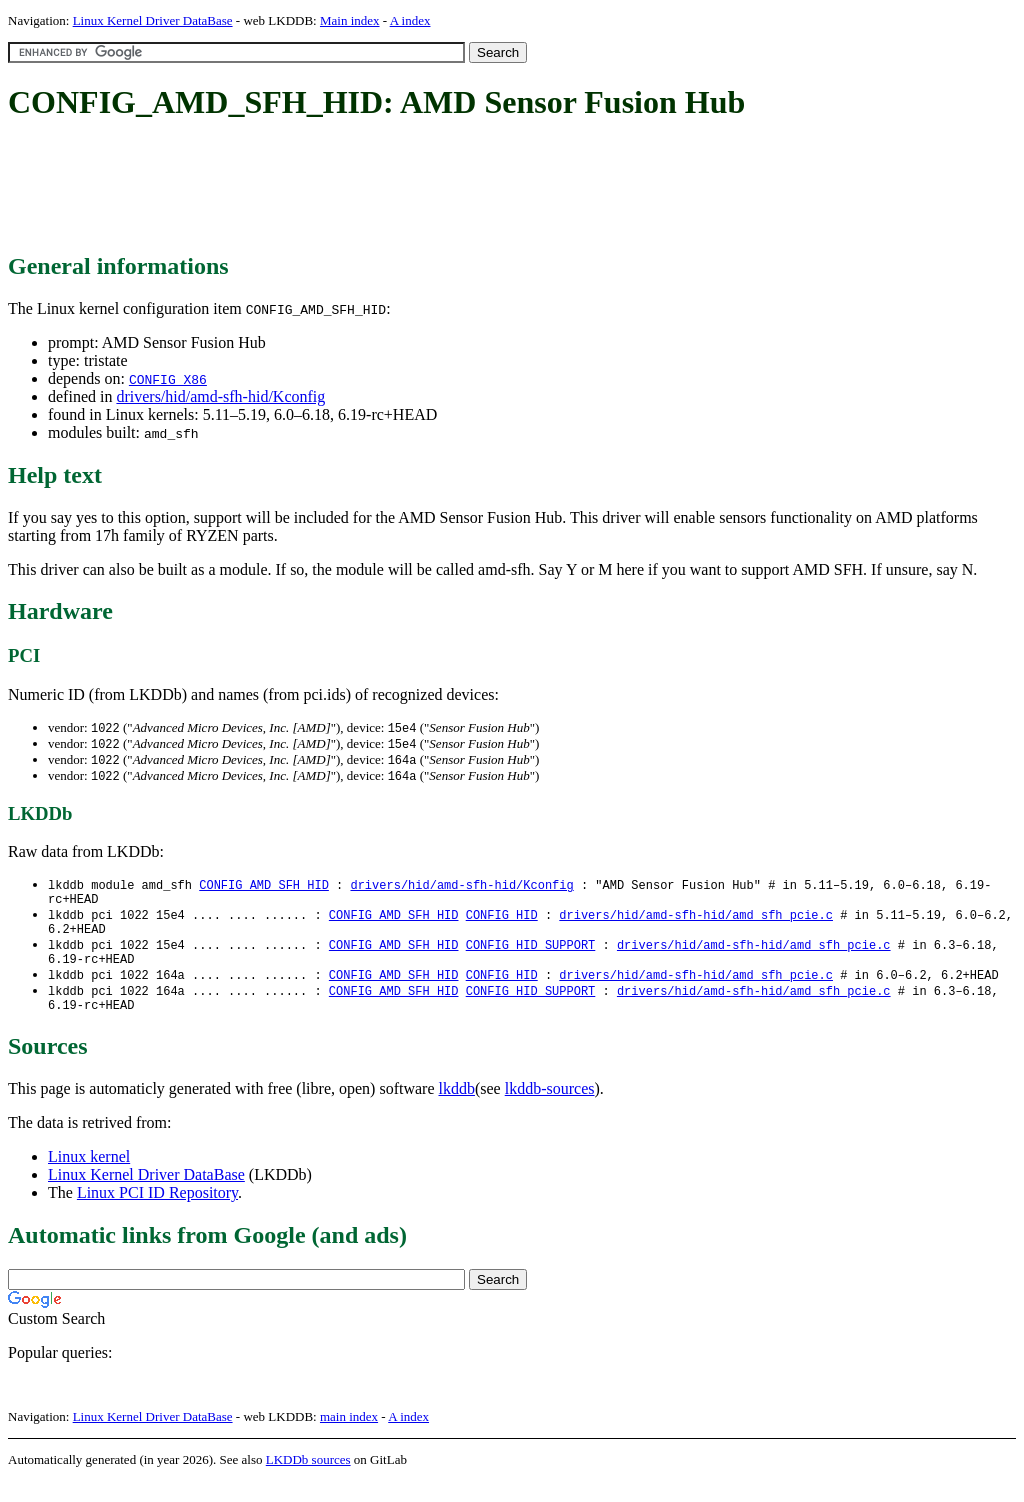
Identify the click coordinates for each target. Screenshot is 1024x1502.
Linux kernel (89, 1177)
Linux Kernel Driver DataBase (153, 20)
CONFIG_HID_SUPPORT (531, 957)
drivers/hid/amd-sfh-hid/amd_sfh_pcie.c (696, 923)
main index (349, 1437)
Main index (350, 20)
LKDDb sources (308, 1480)
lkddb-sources (550, 1109)
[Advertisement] (372, 188)
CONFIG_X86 (168, 379)
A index (410, 20)
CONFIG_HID (502, 923)
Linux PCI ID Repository (157, 1213)
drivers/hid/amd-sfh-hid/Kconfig (220, 396)
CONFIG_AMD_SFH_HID (264, 889)
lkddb (457, 1109)
